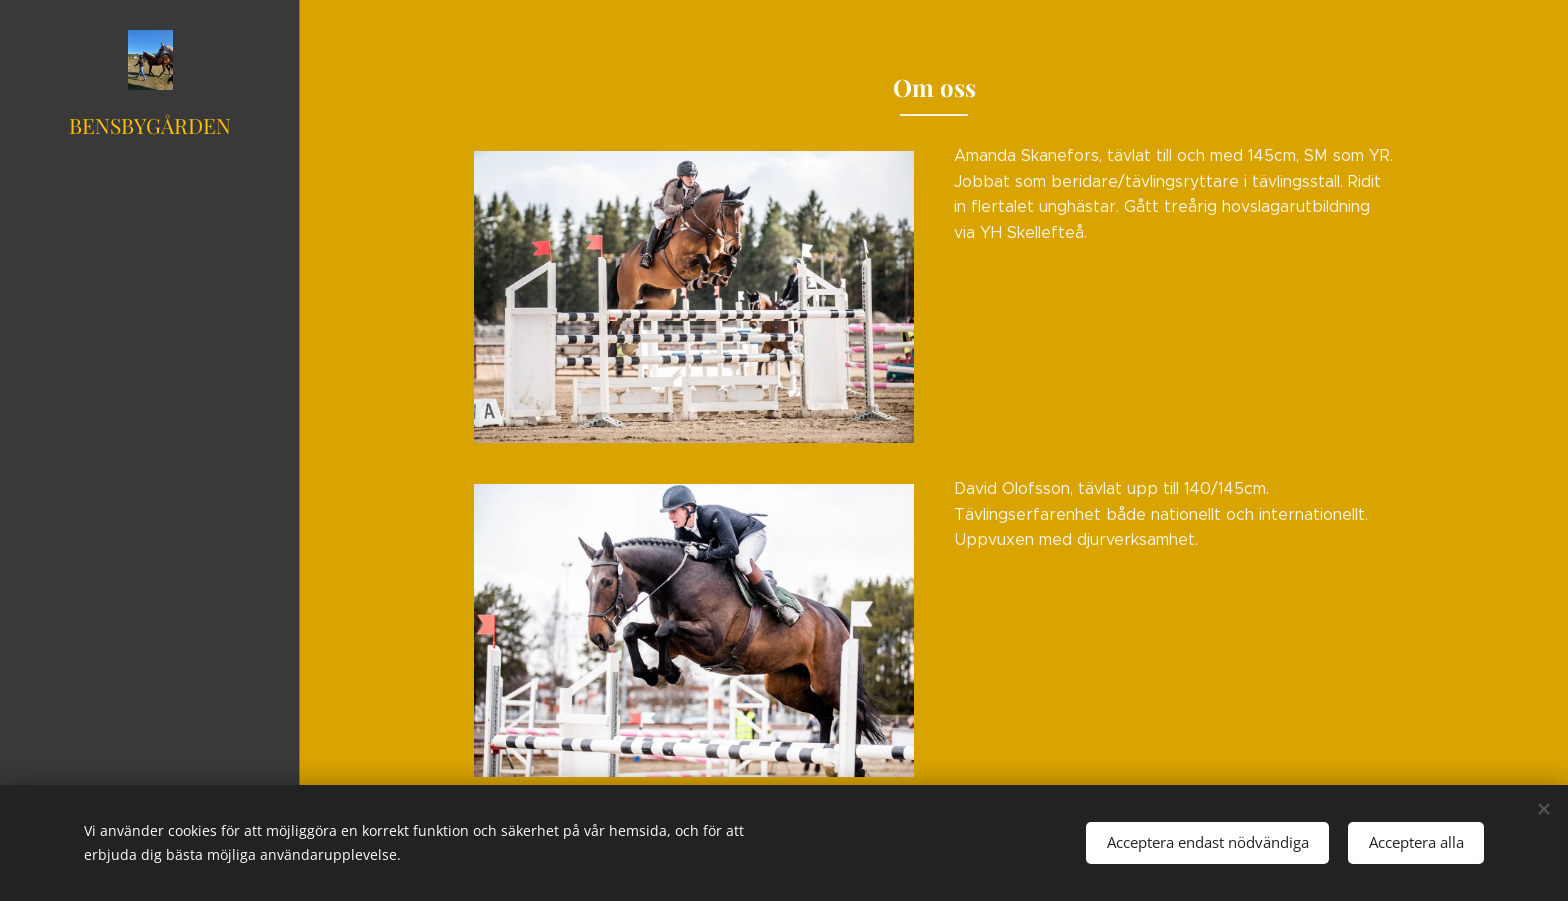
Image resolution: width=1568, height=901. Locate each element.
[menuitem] (150, 364)
